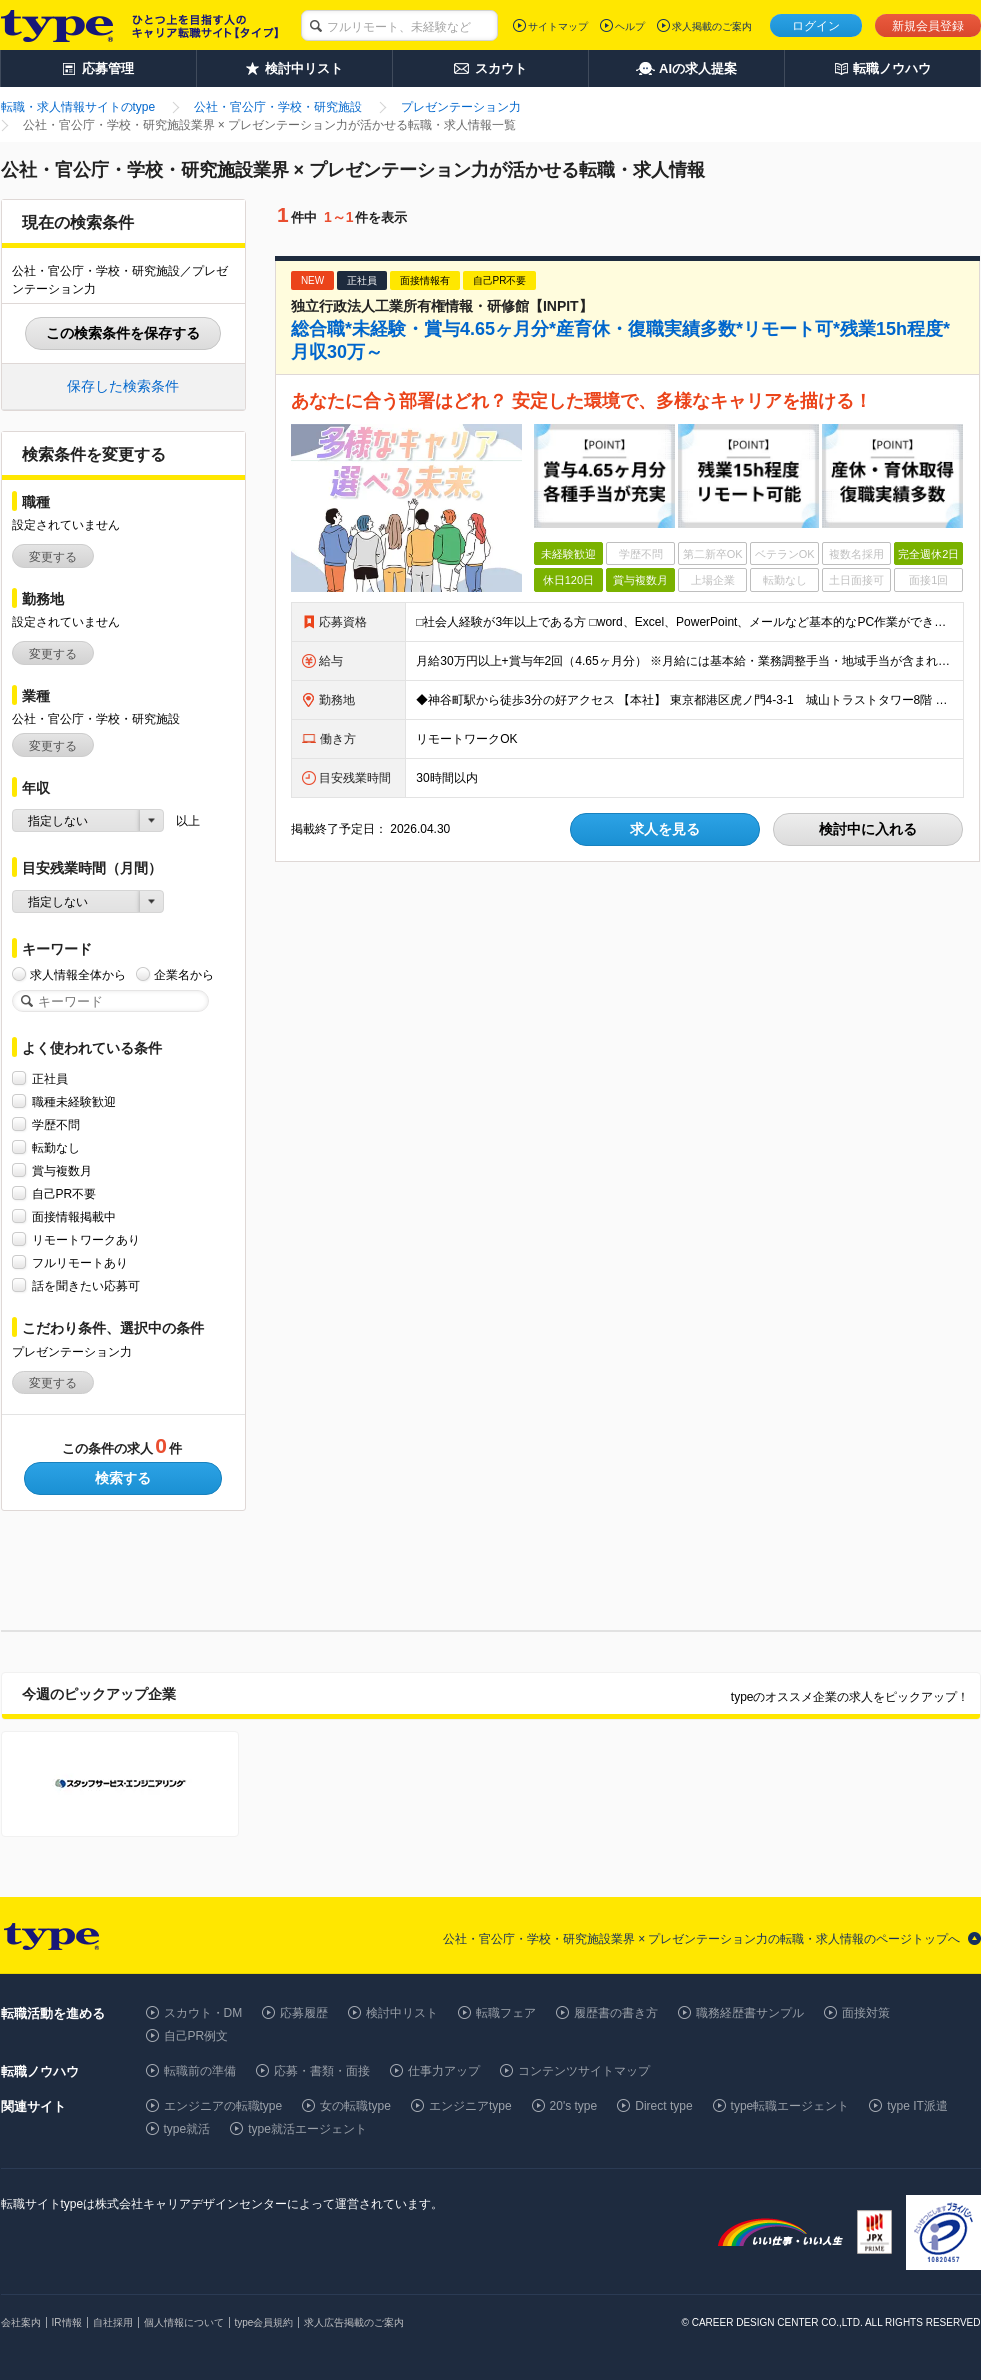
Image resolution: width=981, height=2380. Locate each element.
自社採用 (113, 2322)
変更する (53, 557)
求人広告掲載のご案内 (354, 2322)
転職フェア (506, 2013)
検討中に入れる (868, 829)
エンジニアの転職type (223, 2106)
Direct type (663, 2106)
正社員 (50, 1078)
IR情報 (67, 2322)
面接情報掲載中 (74, 1216)
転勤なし (56, 1147)
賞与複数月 (62, 1170)
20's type (574, 2106)
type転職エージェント (790, 2106)
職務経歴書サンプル (750, 2013)
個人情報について (184, 2322)
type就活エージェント (307, 2129)
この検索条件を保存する (123, 333)
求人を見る (665, 829)
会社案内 (21, 2322)
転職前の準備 (200, 2071)
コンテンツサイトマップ (584, 2071)
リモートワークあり (86, 1239)
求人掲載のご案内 (712, 26)
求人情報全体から (78, 974)
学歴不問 (56, 1124)
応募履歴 (304, 2013)
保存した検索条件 (123, 386)
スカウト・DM (203, 2013)
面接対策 (866, 2013)
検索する (123, 1478)
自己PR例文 (196, 2036)
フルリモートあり (80, 1262)
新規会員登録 (928, 26)
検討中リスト (402, 2013)
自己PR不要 (64, 1193)
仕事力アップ (444, 2071)
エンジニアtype (470, 2106)
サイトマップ (558, 26)
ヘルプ (630, 26)
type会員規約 (264, 2322)
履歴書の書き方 (616, 2013)
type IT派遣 (917, 2106)
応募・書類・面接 (322, 2071)
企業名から (184, 974)
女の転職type (355, 2106)
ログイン (816, 26)
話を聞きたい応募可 (86, 1285)
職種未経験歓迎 (74, 1101)
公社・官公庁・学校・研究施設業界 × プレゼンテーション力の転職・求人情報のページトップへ (702, 1939)
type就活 (187, 2129)
